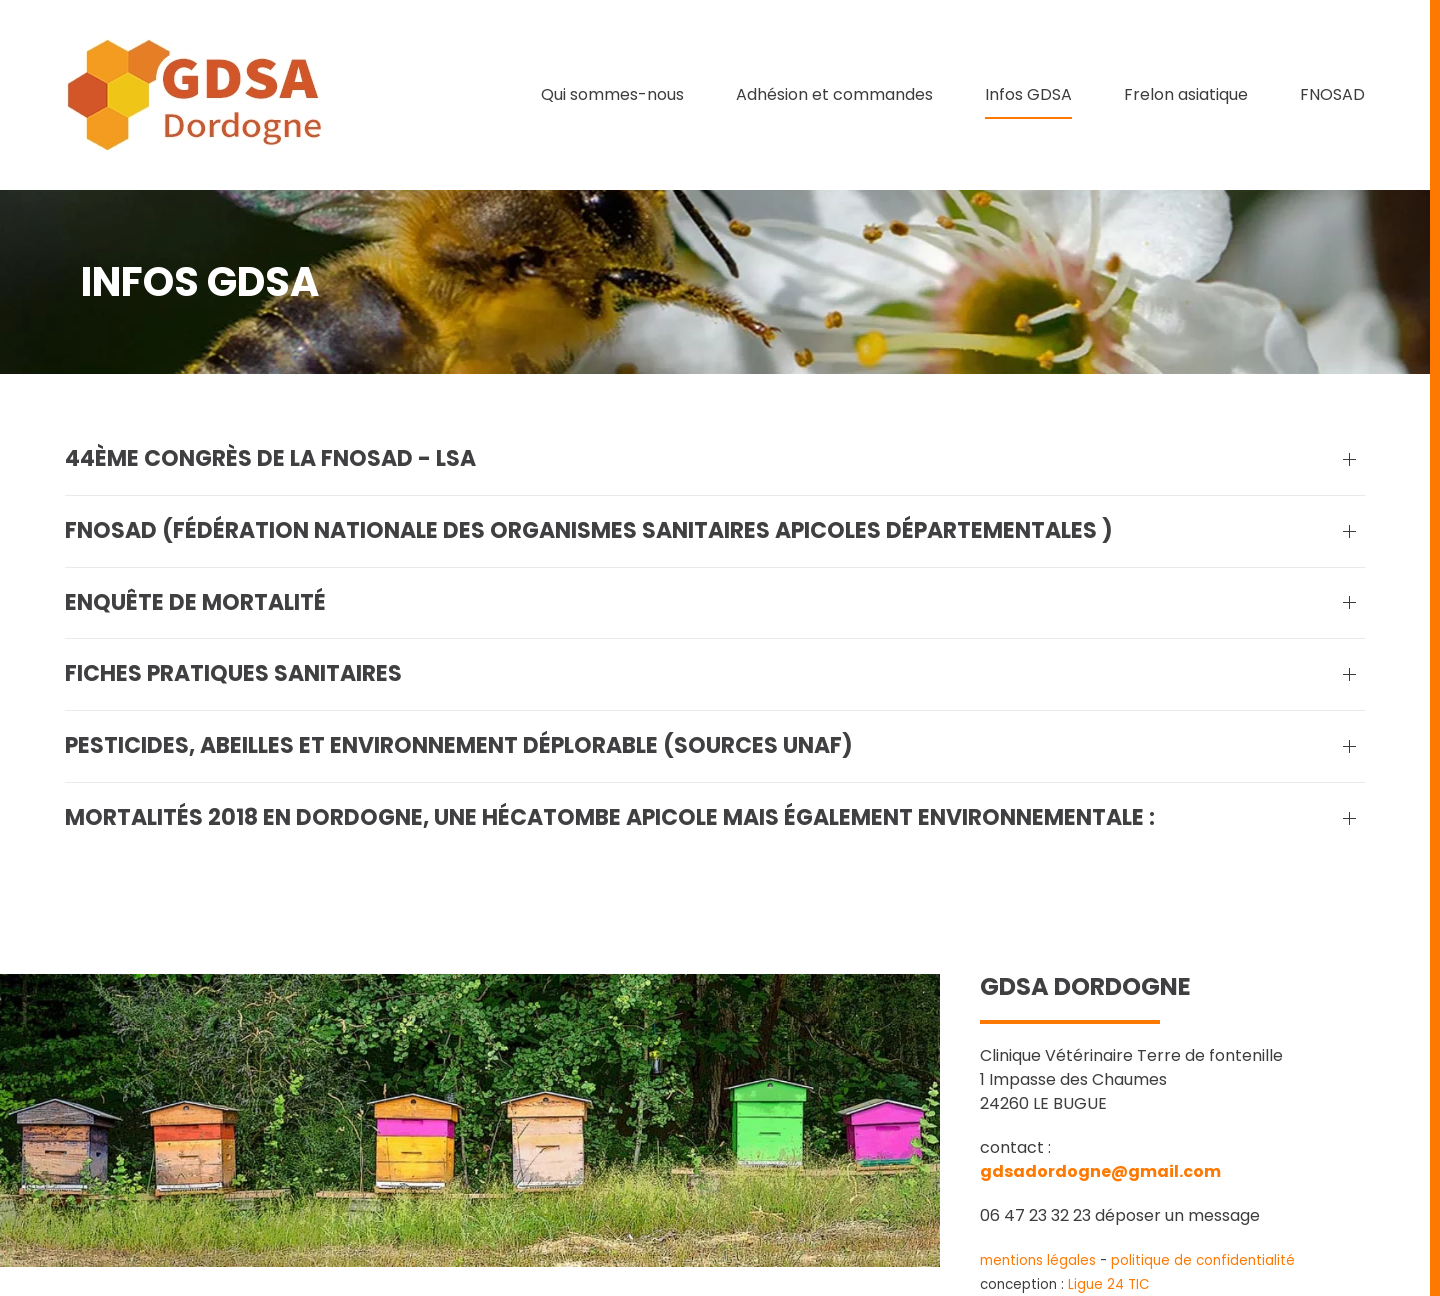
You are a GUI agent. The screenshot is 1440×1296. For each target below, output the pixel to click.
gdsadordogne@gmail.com (1100, 1171)
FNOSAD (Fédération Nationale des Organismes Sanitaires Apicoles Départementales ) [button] (589, 531)
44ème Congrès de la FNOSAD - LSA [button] (270, 459)
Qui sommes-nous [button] (612, 94)
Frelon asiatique (1186, 94)
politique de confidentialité (1203, 1260)
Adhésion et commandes (834, 94)
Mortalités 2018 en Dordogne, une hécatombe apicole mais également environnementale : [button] (610, 818)
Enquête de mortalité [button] (195, 603)
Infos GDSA (1028, 94)
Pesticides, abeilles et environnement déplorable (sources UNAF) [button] (459, 746)
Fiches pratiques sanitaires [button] (233, 674)
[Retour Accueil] (195, 95)
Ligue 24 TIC (1109, 1284)
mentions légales (1038, 1260)
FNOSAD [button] (1332, 94)
